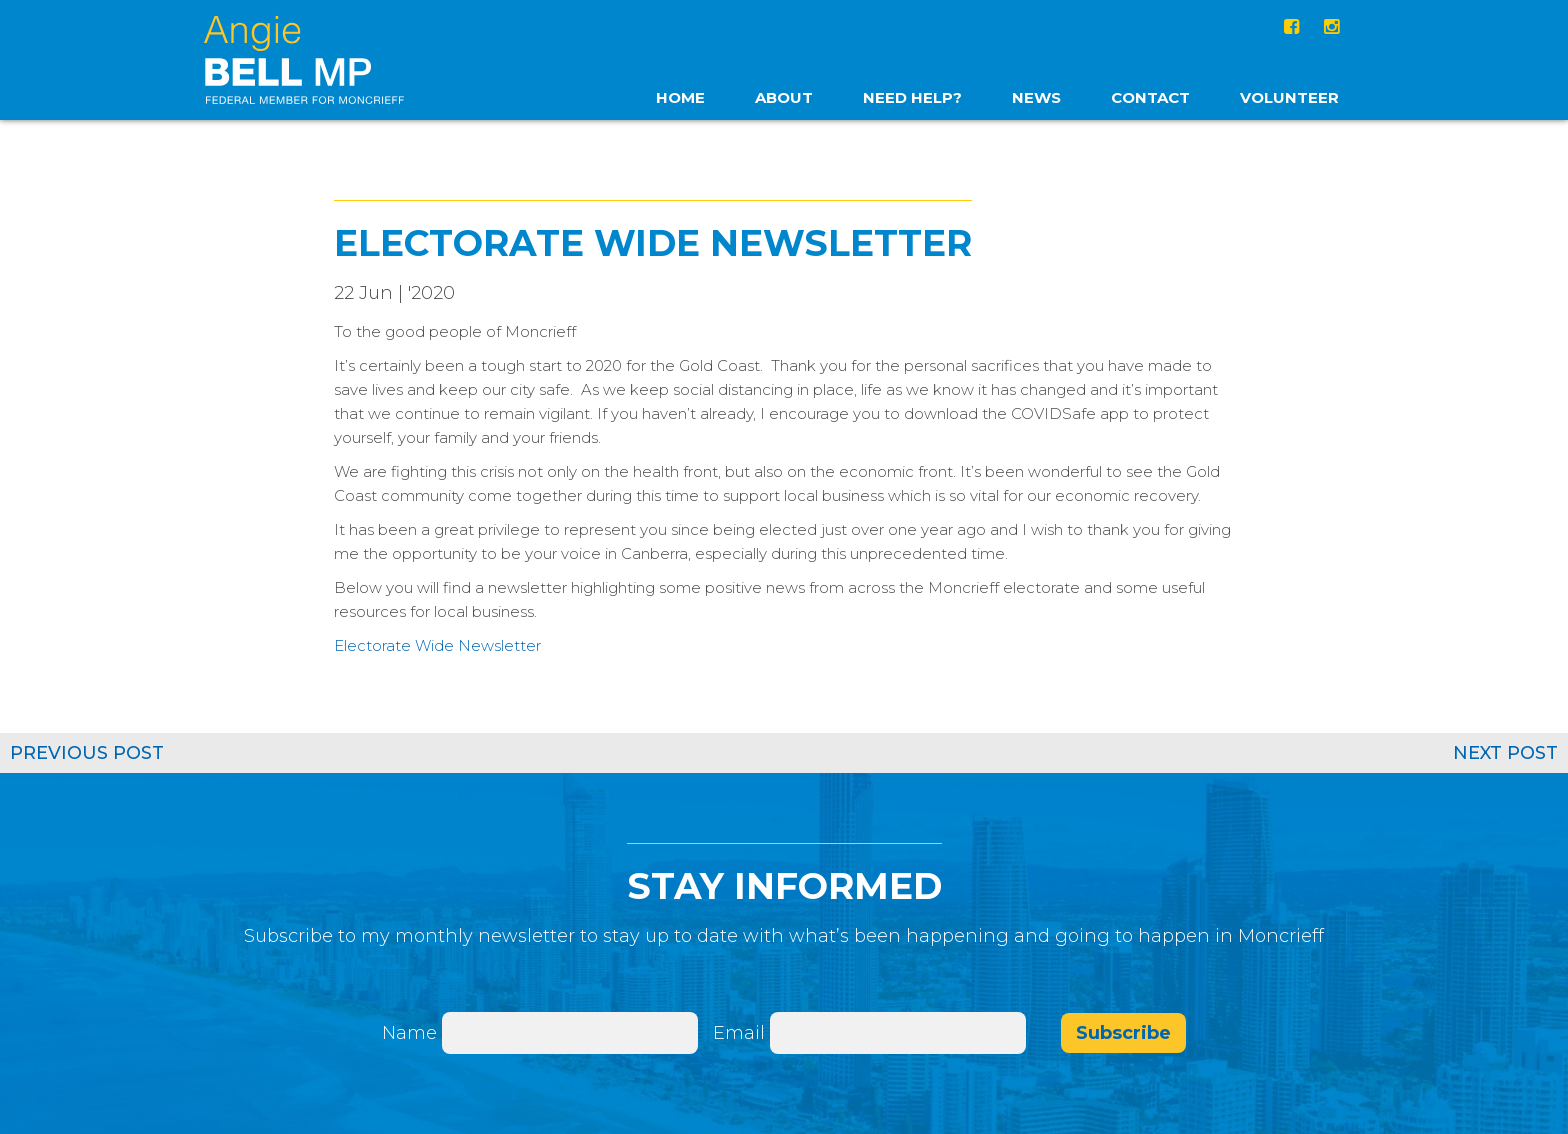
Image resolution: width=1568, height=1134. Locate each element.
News (1036, 97)
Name (409, 1033)
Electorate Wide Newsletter (437, 645)
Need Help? (912, 97)
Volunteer (1289, 97)
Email (741, 1033)
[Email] (898, 1033)
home (680, 97)
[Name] (570, 1033)
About (784, 97)
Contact (1150, 97)
